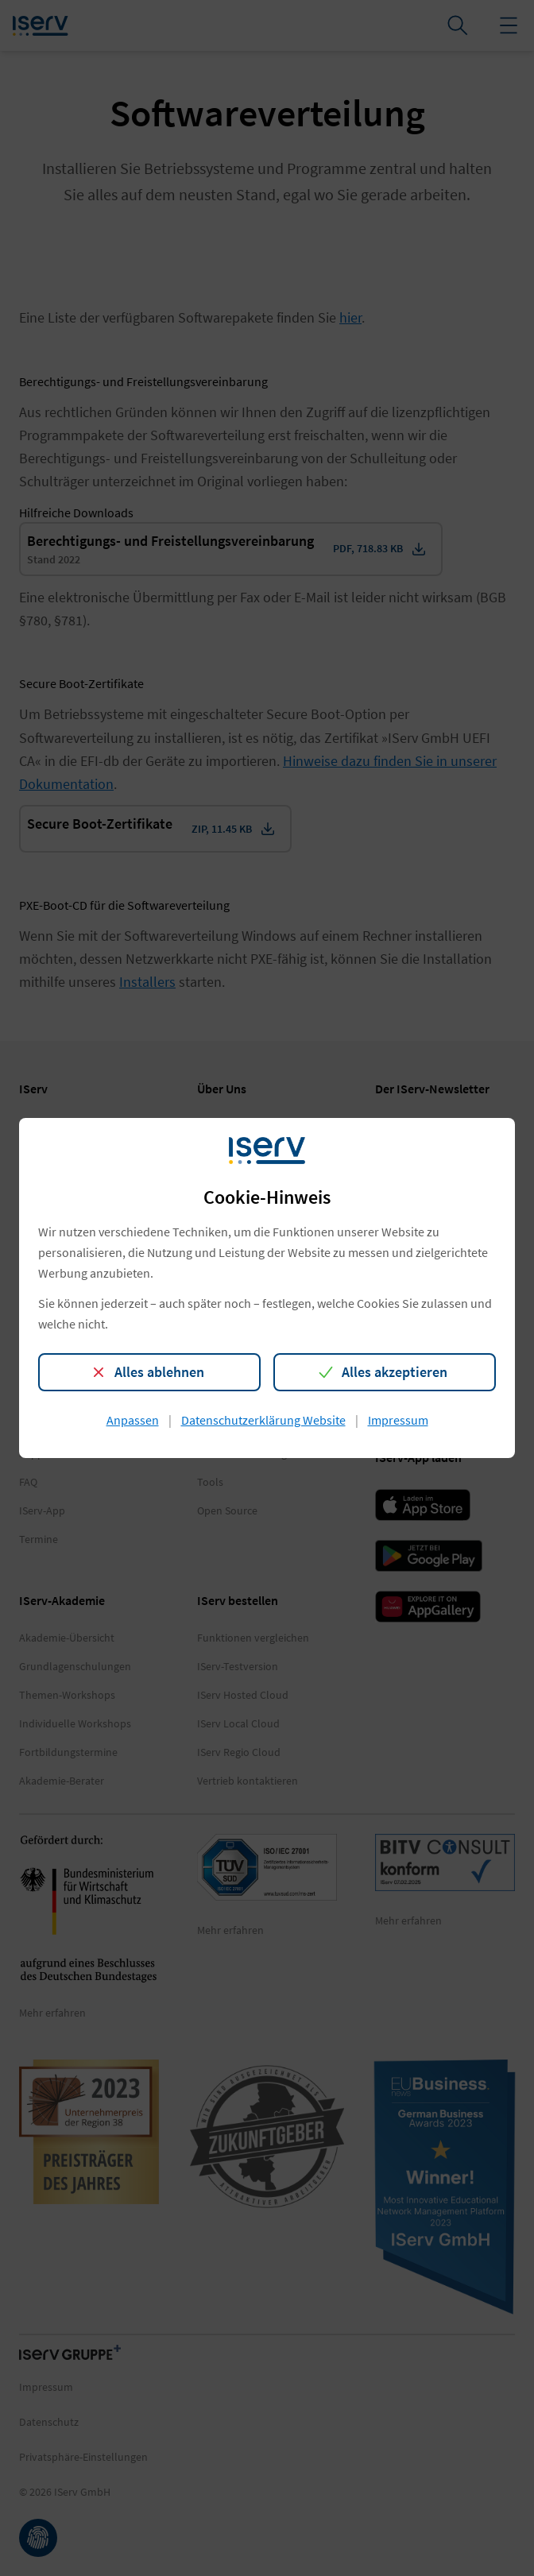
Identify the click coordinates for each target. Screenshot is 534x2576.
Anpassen (132, 1420)
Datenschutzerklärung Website (263, 1420)
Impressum (398, 1420)
